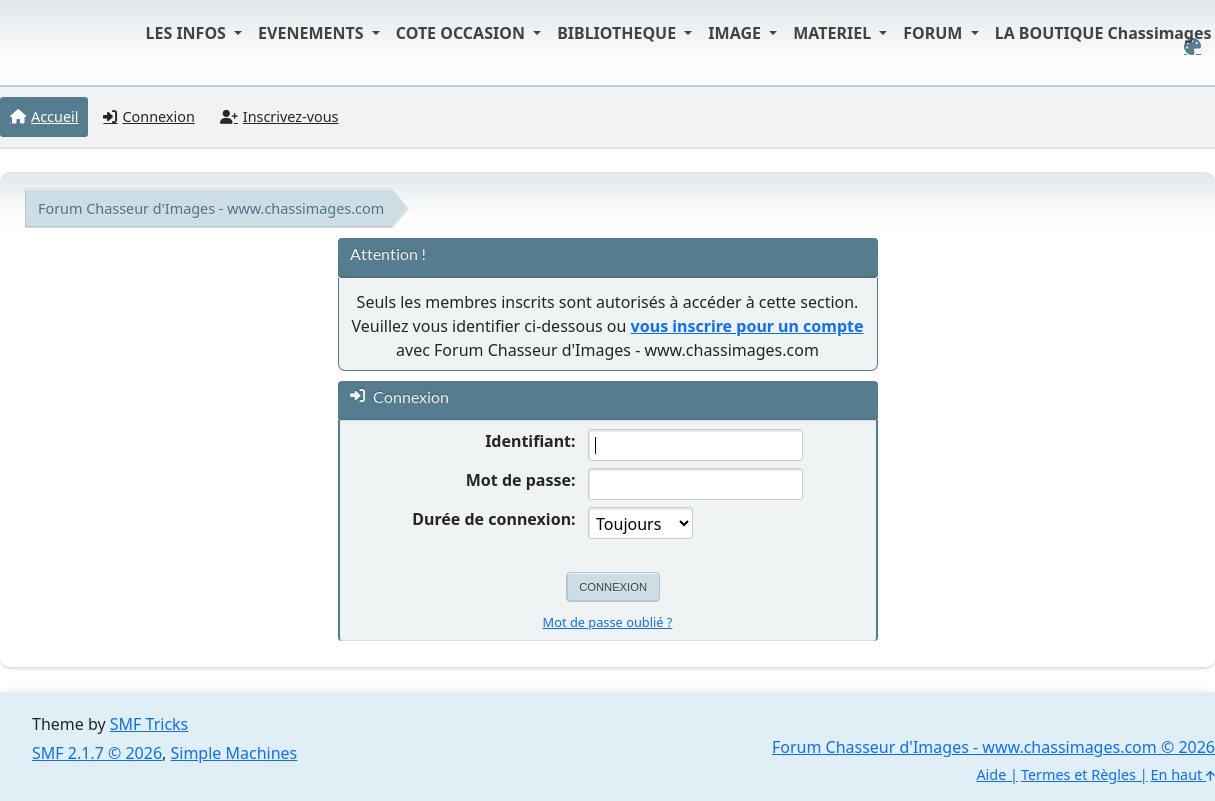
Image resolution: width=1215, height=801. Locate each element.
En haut (1183, 774)
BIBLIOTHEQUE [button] (618, 33)
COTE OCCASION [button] (462, 33)
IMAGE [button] (736, 33)
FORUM (934, 33)
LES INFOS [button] (188, 33)
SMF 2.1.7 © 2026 (97, 753)
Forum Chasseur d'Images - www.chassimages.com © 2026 (993, 747)
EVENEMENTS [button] (313, 33)
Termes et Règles (1078, 774)
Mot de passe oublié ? (608, 622)
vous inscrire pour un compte (747, 326)
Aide (991, 774)
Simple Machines (234, 753)
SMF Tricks (149, 724)
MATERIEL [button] (834, 33)
